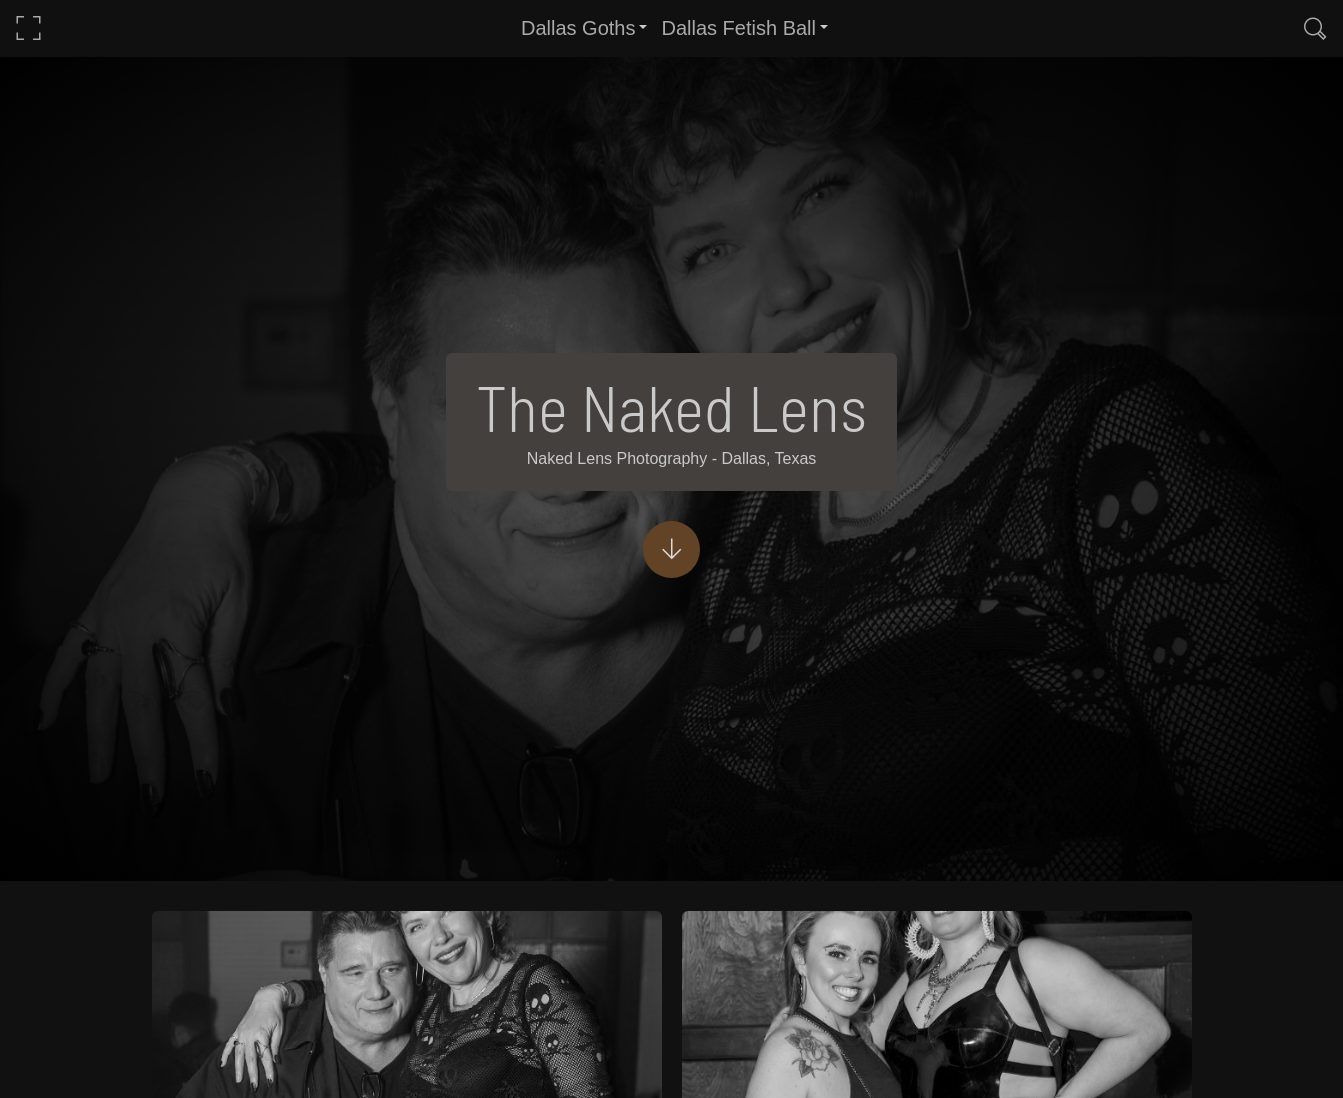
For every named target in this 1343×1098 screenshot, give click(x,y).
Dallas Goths (578, 28)
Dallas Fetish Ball (738, 28)
